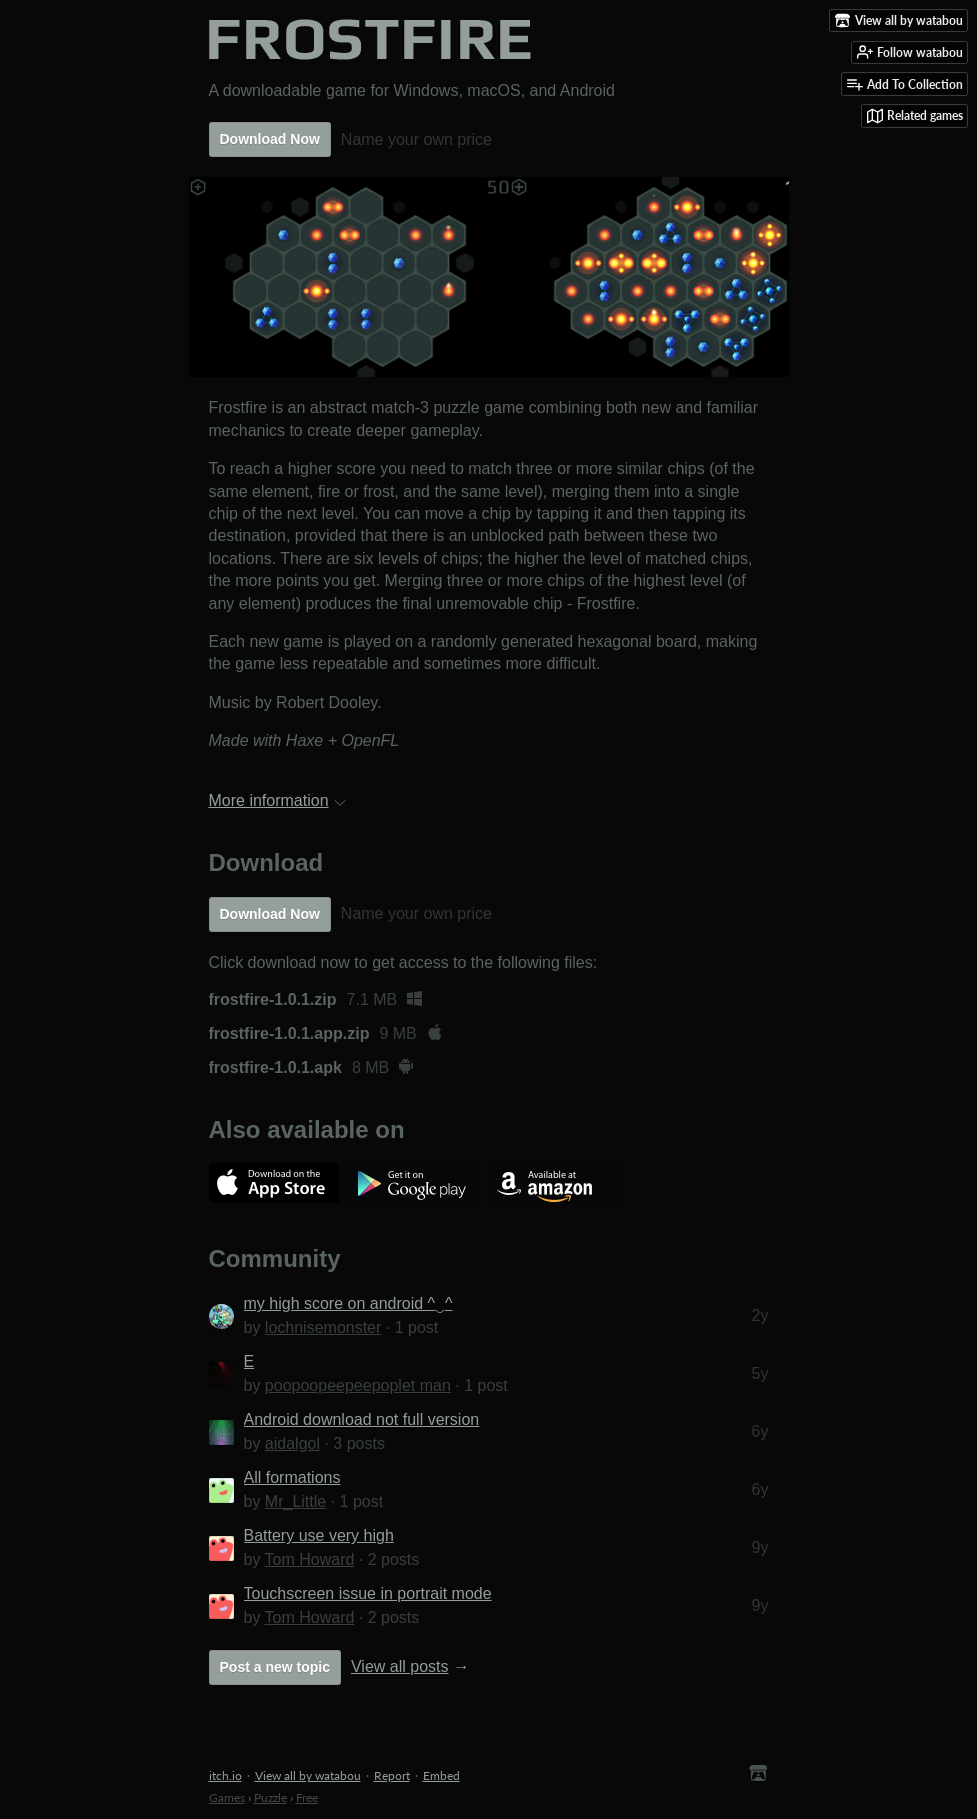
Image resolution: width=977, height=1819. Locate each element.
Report (392, 1775)
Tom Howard (310, 1559)
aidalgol (292, 1443)
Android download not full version (362, 1419)
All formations (292, 1477)
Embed (441, 1775)
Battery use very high (319, 1535)
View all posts (400, 1666)
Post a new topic (275, 1667)
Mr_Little (295, 1501)
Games (227, 1797)
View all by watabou (308, 1775)
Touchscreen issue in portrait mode (368, 1593)
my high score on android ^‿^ (348, 1303)
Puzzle (270, 1797)
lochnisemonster (323, 1327)
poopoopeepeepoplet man (358, 1385)
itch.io (225, 1775)
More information (277, 800)
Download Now (270, 139)
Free (307, 1797)
